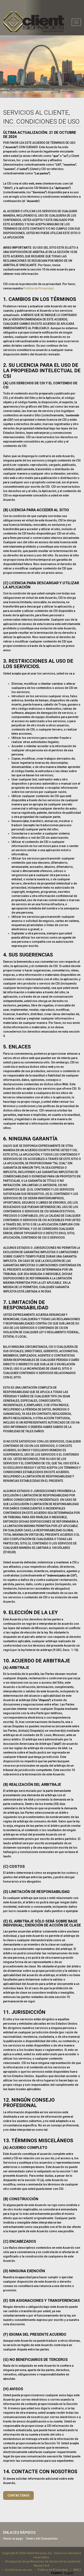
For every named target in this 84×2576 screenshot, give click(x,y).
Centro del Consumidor (42, 2538)
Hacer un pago (13, 2538)
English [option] (69, 2573)
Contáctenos (18, 2495)
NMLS (77, 2569)
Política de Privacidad (38, 288)
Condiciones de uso (18, 2569)
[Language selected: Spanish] (63, 2573)
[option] (69, 2573)
